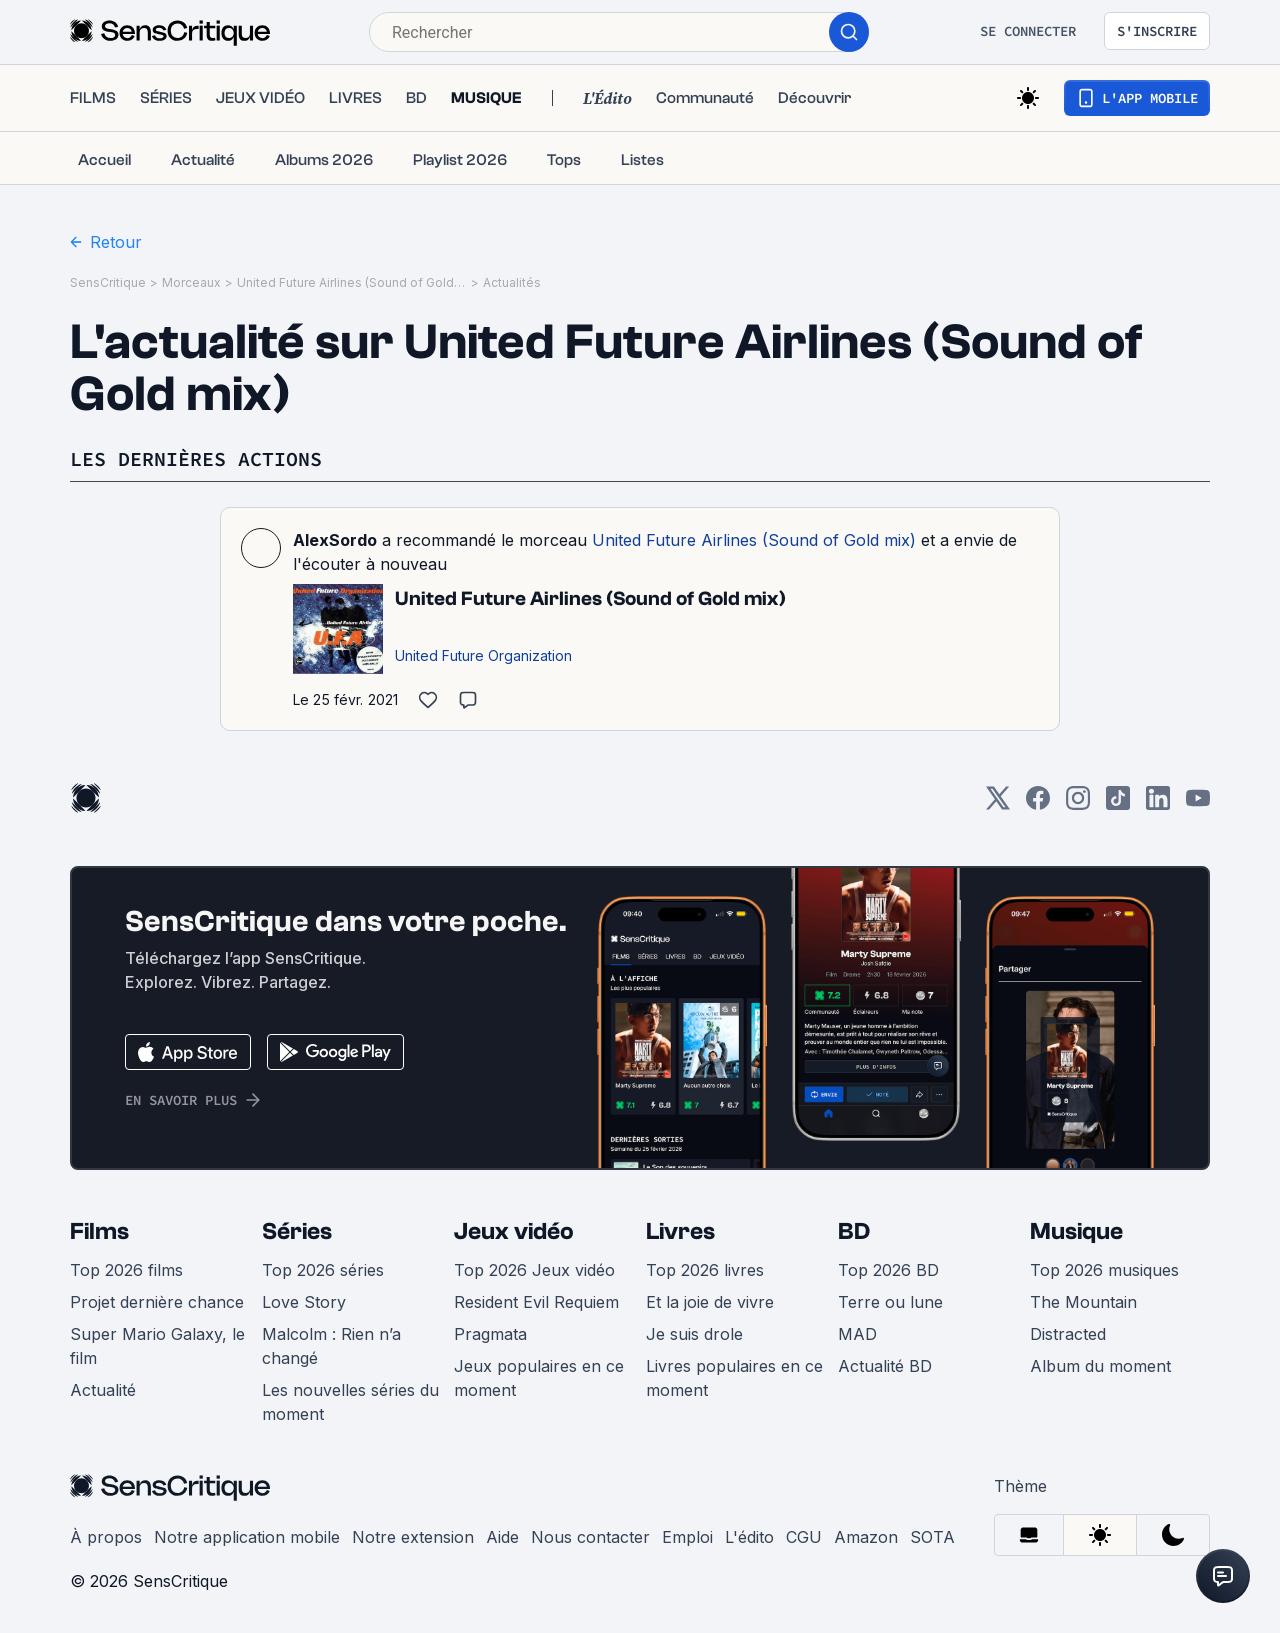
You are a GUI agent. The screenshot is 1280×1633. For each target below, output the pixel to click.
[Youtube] (1198, 804)
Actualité (103, 1390)
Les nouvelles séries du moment (350, 1402)
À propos (106, 1537)
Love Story (304, 1302)
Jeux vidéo (514, 1231)
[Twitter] (998, 804)
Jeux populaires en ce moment (539, 1378)
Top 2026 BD (888, 1270)
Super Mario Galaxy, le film (157, 1346)
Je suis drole (694, 1334)
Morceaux (191, 282)
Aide (502, 1537)
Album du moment (1100, 1366)
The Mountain (1083, 1302)
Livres (680, 1231)
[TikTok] (1118, 804)
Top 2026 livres (705, 1270)
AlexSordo (335, 540)
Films (99, 1231)
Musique (1076, 1231)
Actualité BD (885, 1366)
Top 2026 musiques (1104, 1270)
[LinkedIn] (1158, 804)
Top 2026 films (126, 1270)
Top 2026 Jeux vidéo (534, 1270)
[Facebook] (1038, 804)
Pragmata (490, 1334)
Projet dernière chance (157, 1302)
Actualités (512, 282)
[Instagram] (1078, 804)
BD (854, 1231)
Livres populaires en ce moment (734, 1378)
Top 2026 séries (323, 1270)
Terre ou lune (890, 1302)
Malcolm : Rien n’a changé (331, 1346)
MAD (857, 1334)
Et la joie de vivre (710, 1302)
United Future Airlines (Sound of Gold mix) (352, 282)
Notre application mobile (247, 1537)
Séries (297, 1231)
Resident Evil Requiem (536, 1302)
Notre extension (413, 1537)
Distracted (1068, 1334)
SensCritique (108, 282)
